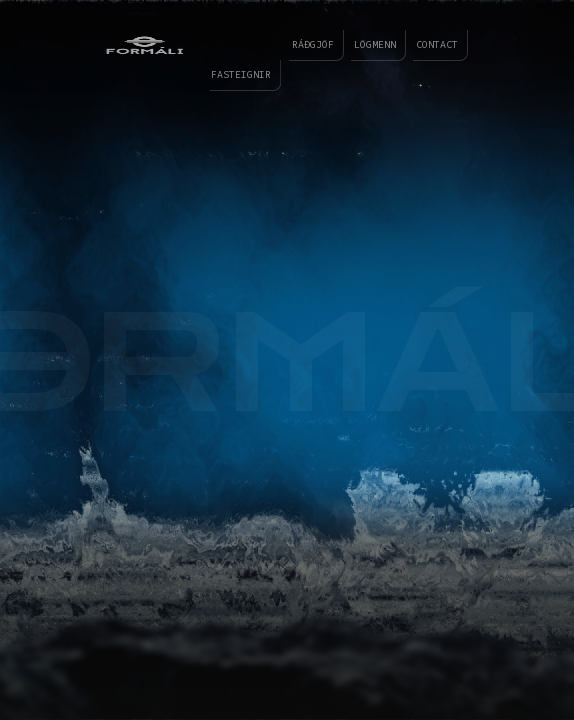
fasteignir (228, 74)
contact (427, 44)
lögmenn (365, 44)
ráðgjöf (303, 44)
